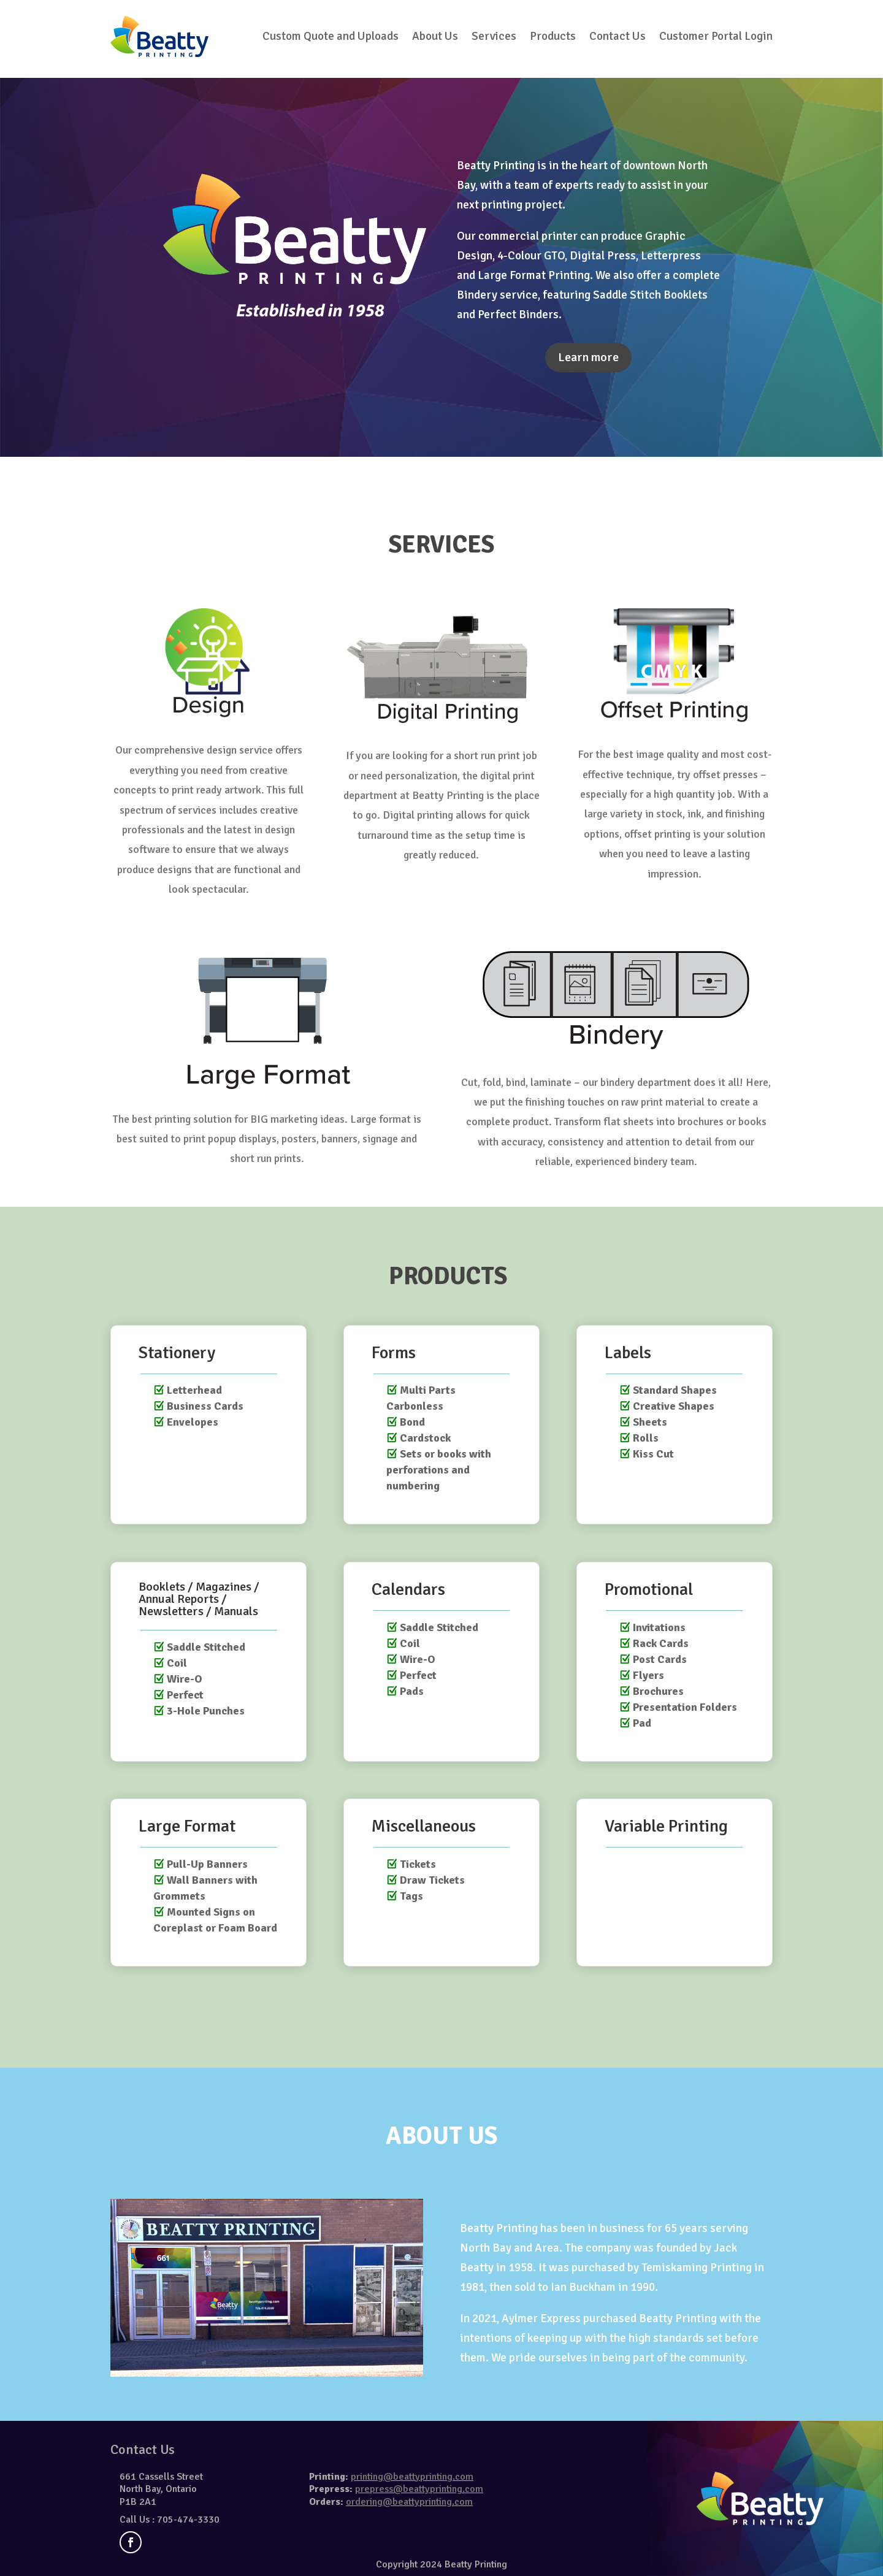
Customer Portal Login (716, 36)
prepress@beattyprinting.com (419, 2489)
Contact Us (617, 36)
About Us (435, 36)
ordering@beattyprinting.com (409, 2502)
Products (553, 36)
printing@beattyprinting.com (412, 2477)
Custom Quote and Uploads (330, 36)
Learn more (588, 357)
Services (494, 36)
